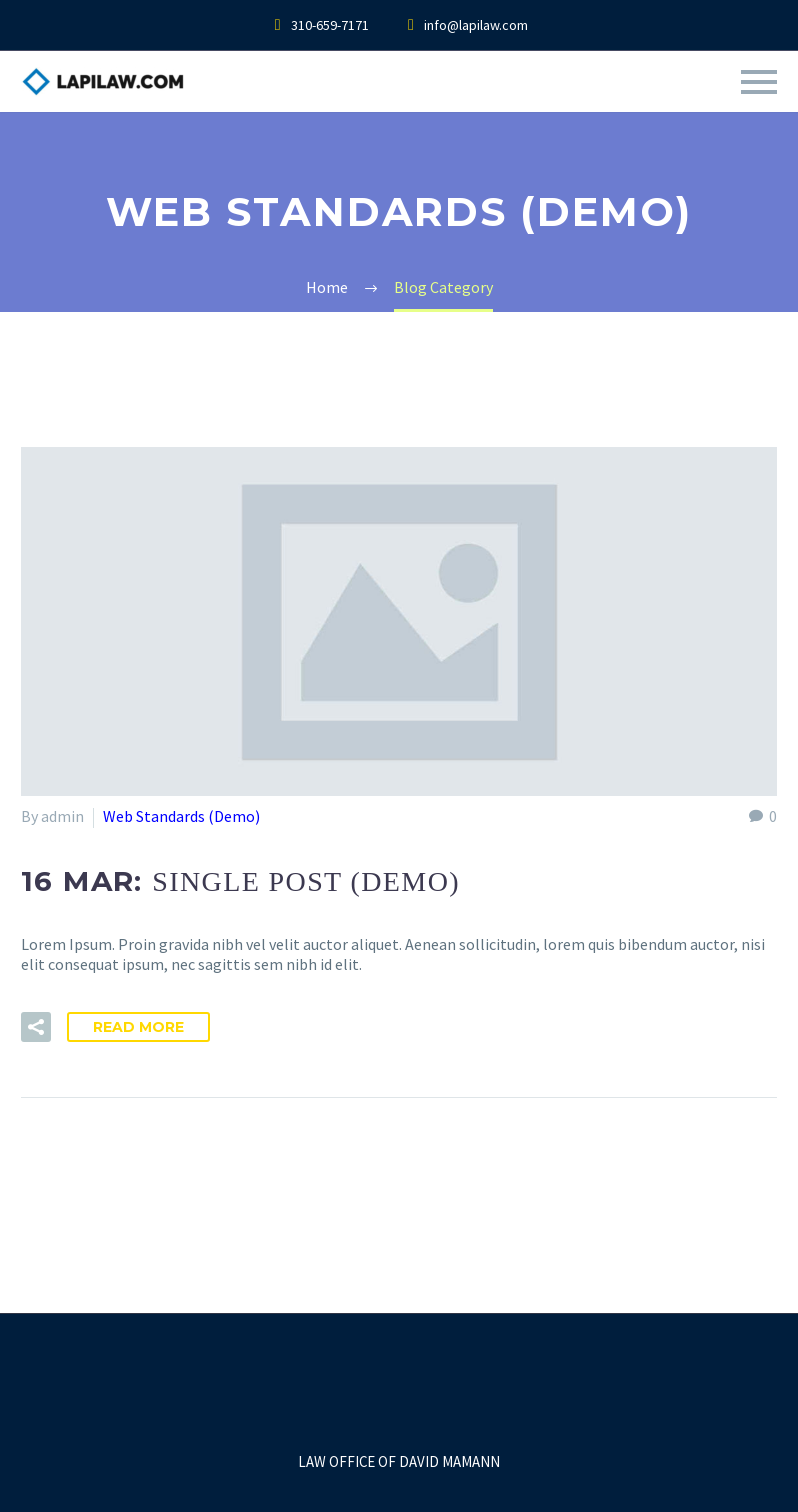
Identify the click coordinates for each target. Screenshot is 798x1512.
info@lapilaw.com (476, 25)
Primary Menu (759, 82)
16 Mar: (240, 881)
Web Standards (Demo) (181, 816)
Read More (138, 1027)
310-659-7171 (330, 25)
